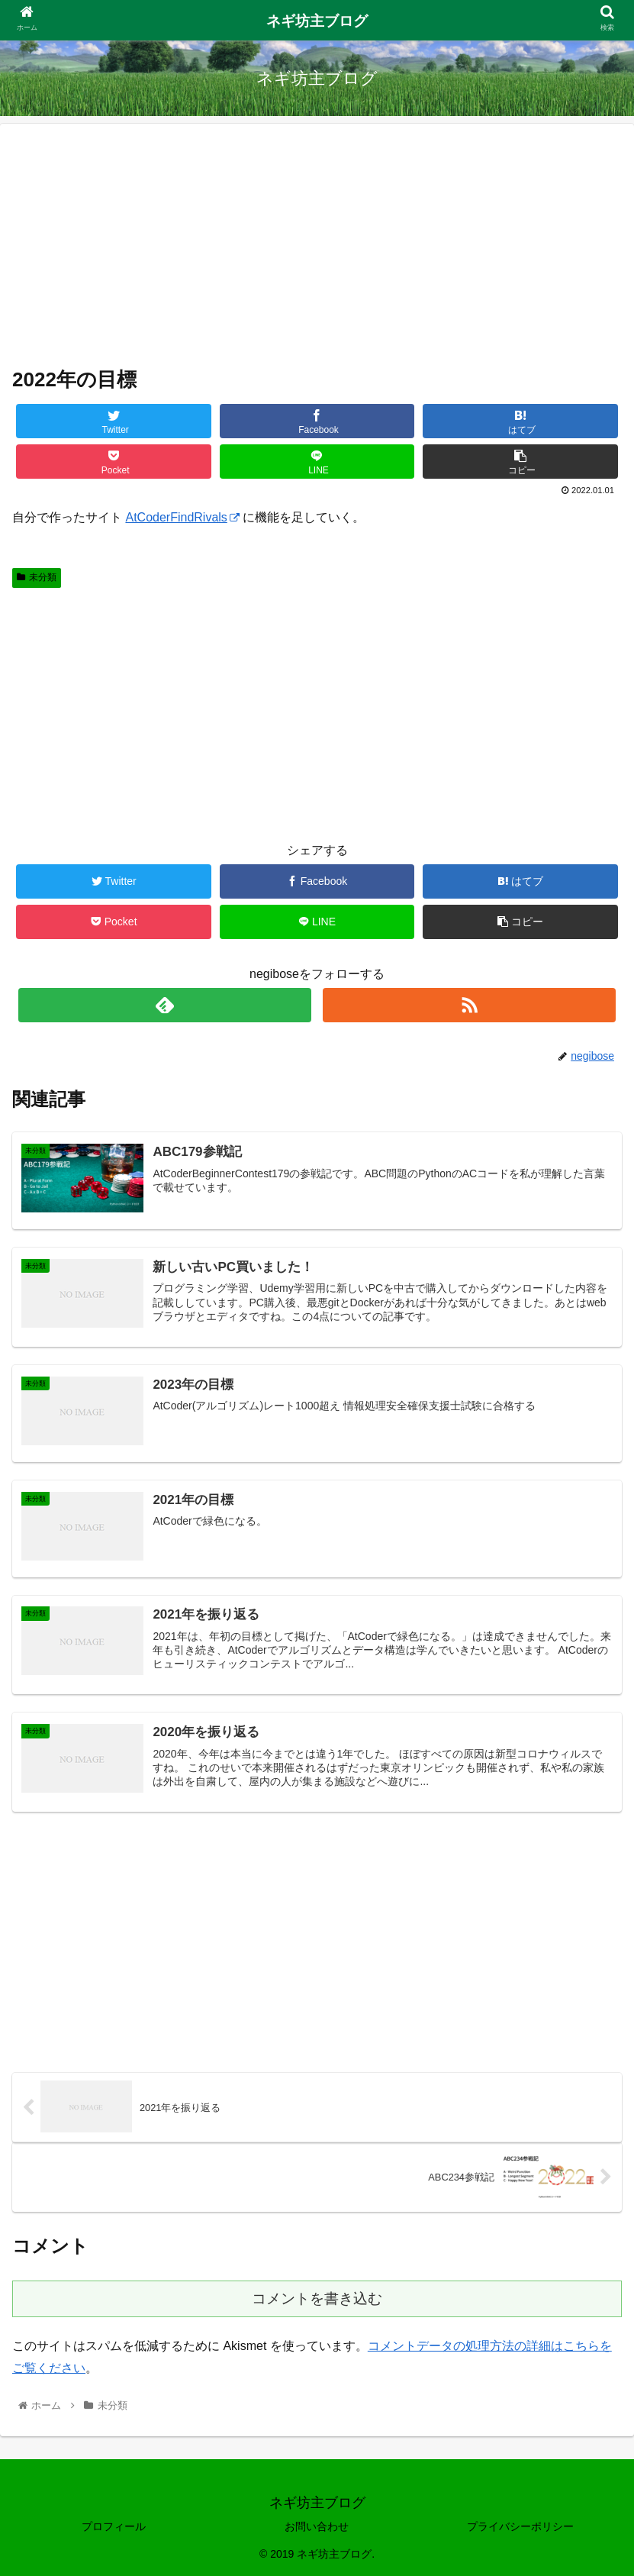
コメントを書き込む (317, 2298)
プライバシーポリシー (520, 2526)
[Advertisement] (317, 243)
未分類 (36, 577)
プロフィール (114, 2526)
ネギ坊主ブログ (317, 21)
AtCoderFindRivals (182, 517)
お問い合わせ (317, 2526)
